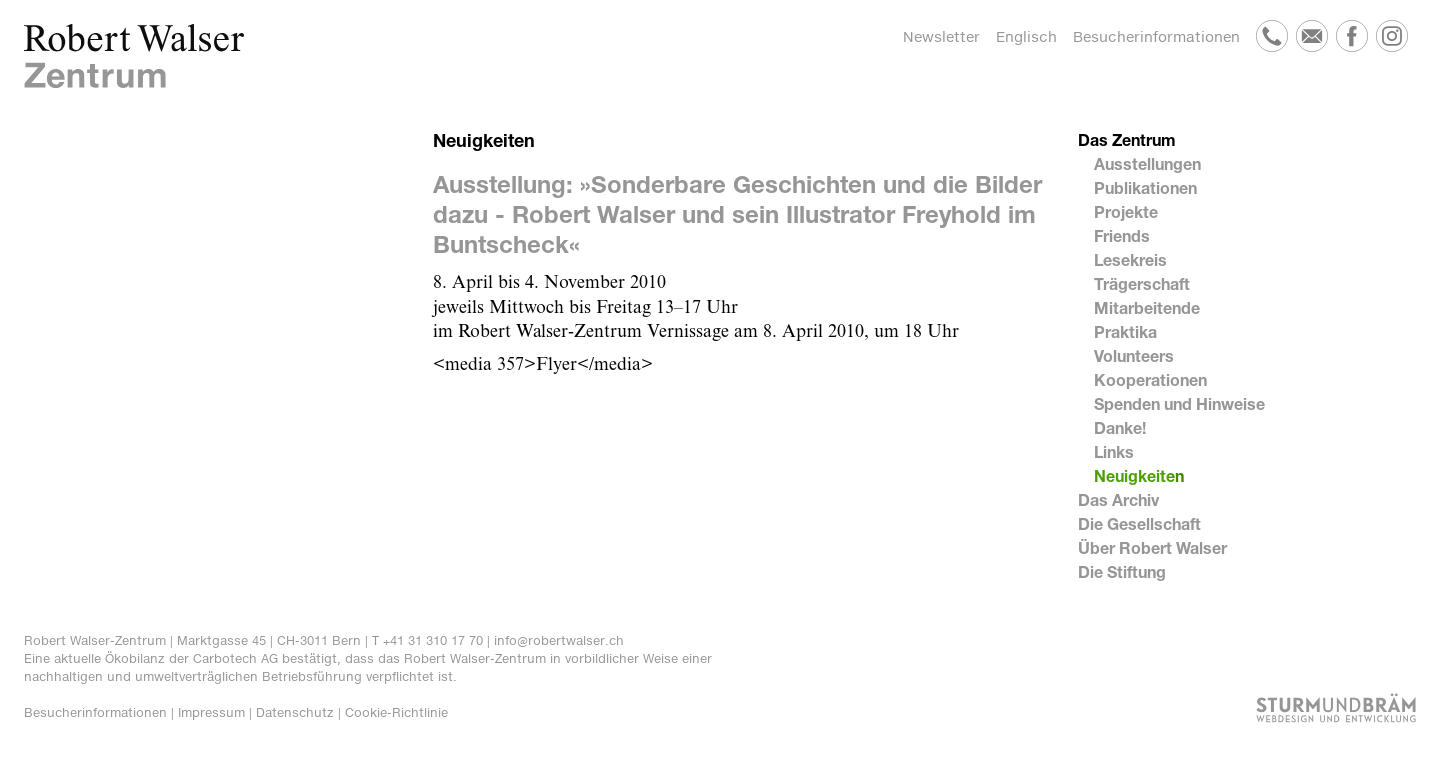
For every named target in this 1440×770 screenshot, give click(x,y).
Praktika (1125, 331)
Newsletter (941, 36)
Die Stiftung (1122, 571)
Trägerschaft (1142, 283)
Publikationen (1145, 187)
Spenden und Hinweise (1179, 403)
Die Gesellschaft (1139, 523)
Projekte (1126, 211)
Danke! (1120, 427)
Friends (1122, 235)
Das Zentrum (1127, 139)
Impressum (211, 712)
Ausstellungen (1147, 163)
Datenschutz (295, 712)
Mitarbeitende (1147, 307)
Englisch (1026, 36)
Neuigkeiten (1139, 475)
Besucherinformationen (1156, 36)
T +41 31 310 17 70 (427, 640)
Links (1114, 451)
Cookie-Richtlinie (396, 712)
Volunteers (1134, 355)
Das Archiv (1118, 499)
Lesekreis (1130, 259)
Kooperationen (1150, 379)
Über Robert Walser (1152, 547)
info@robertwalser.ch (559, 640)
